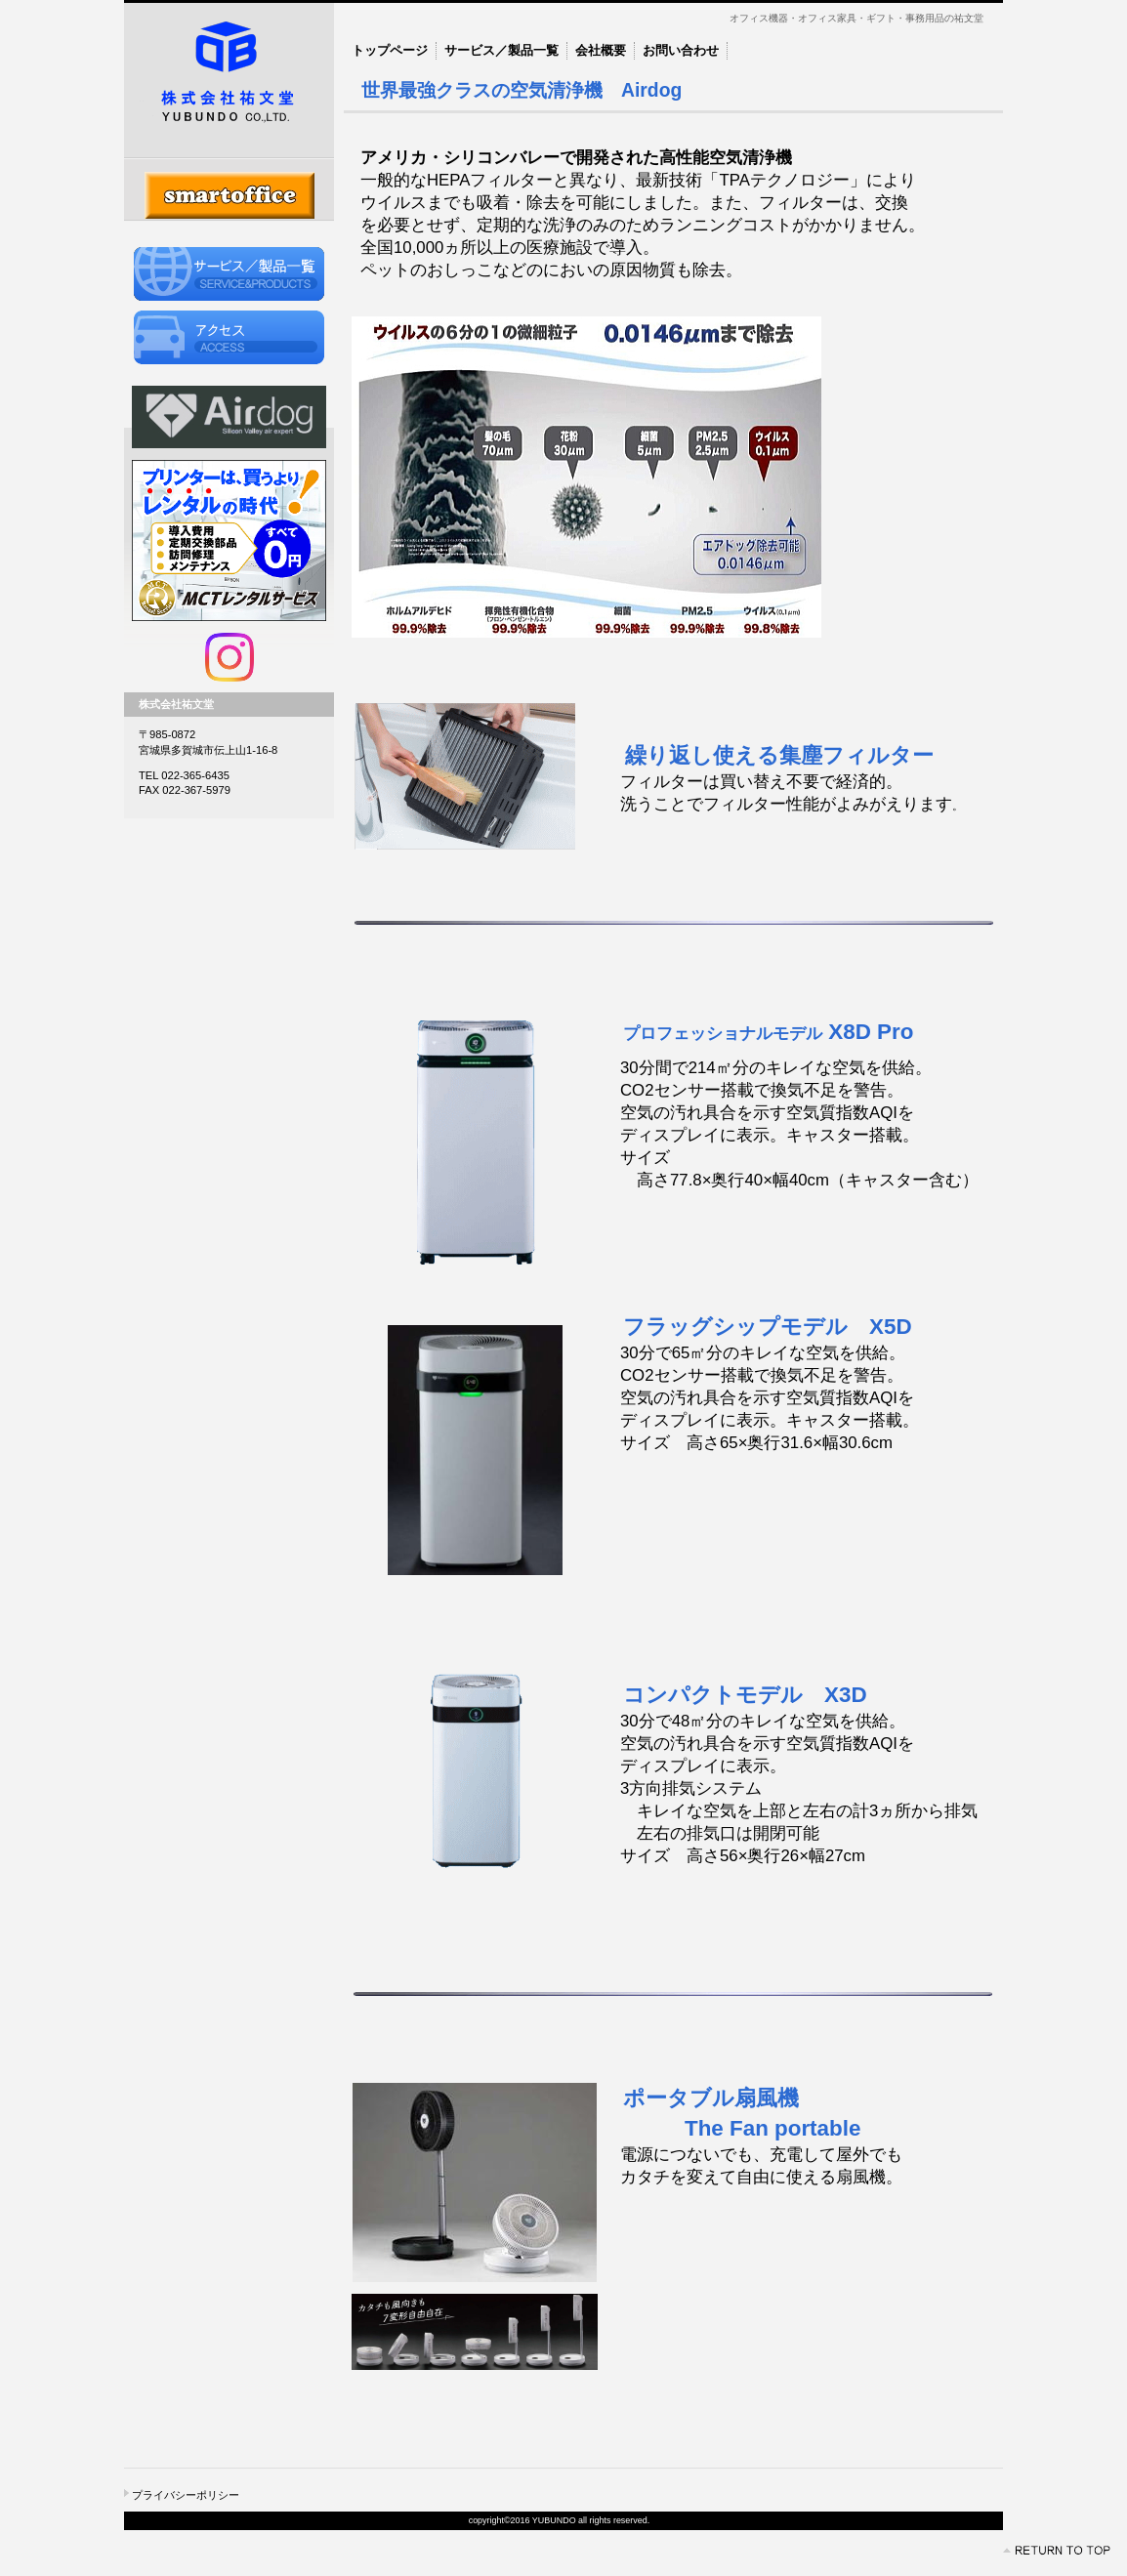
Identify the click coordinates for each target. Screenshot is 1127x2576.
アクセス (229, 337)
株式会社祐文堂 (229, 80)
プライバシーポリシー (185, 2495)
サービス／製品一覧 (229, 274)
